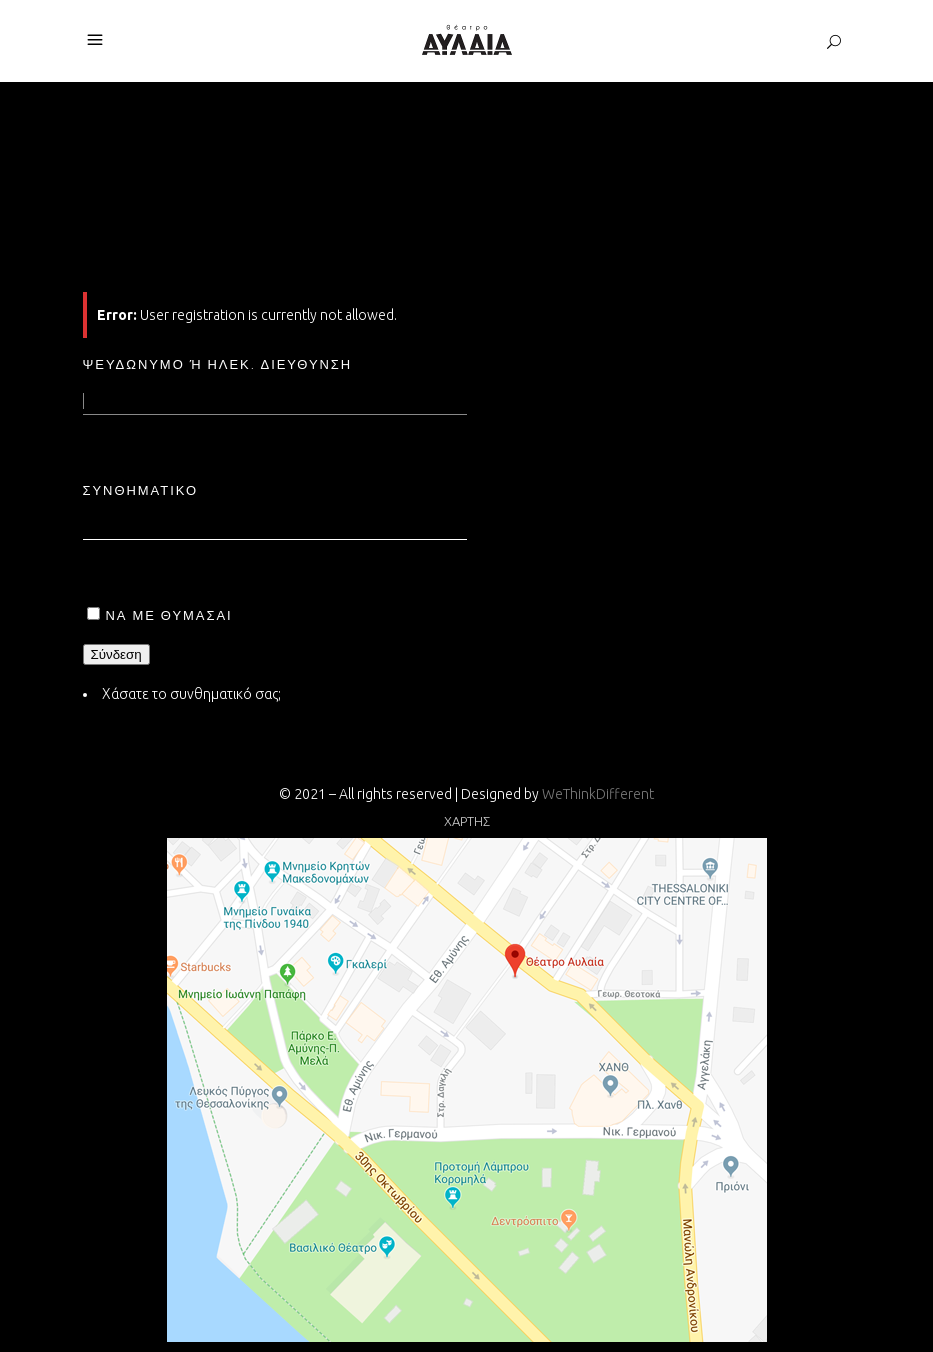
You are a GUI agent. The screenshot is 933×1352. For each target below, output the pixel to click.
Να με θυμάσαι (169, 615)
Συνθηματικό (141, 490)
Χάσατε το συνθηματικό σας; (191, 694)
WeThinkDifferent (598, 794)
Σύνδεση (116, 654)
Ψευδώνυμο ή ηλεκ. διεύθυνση (218, 364)
